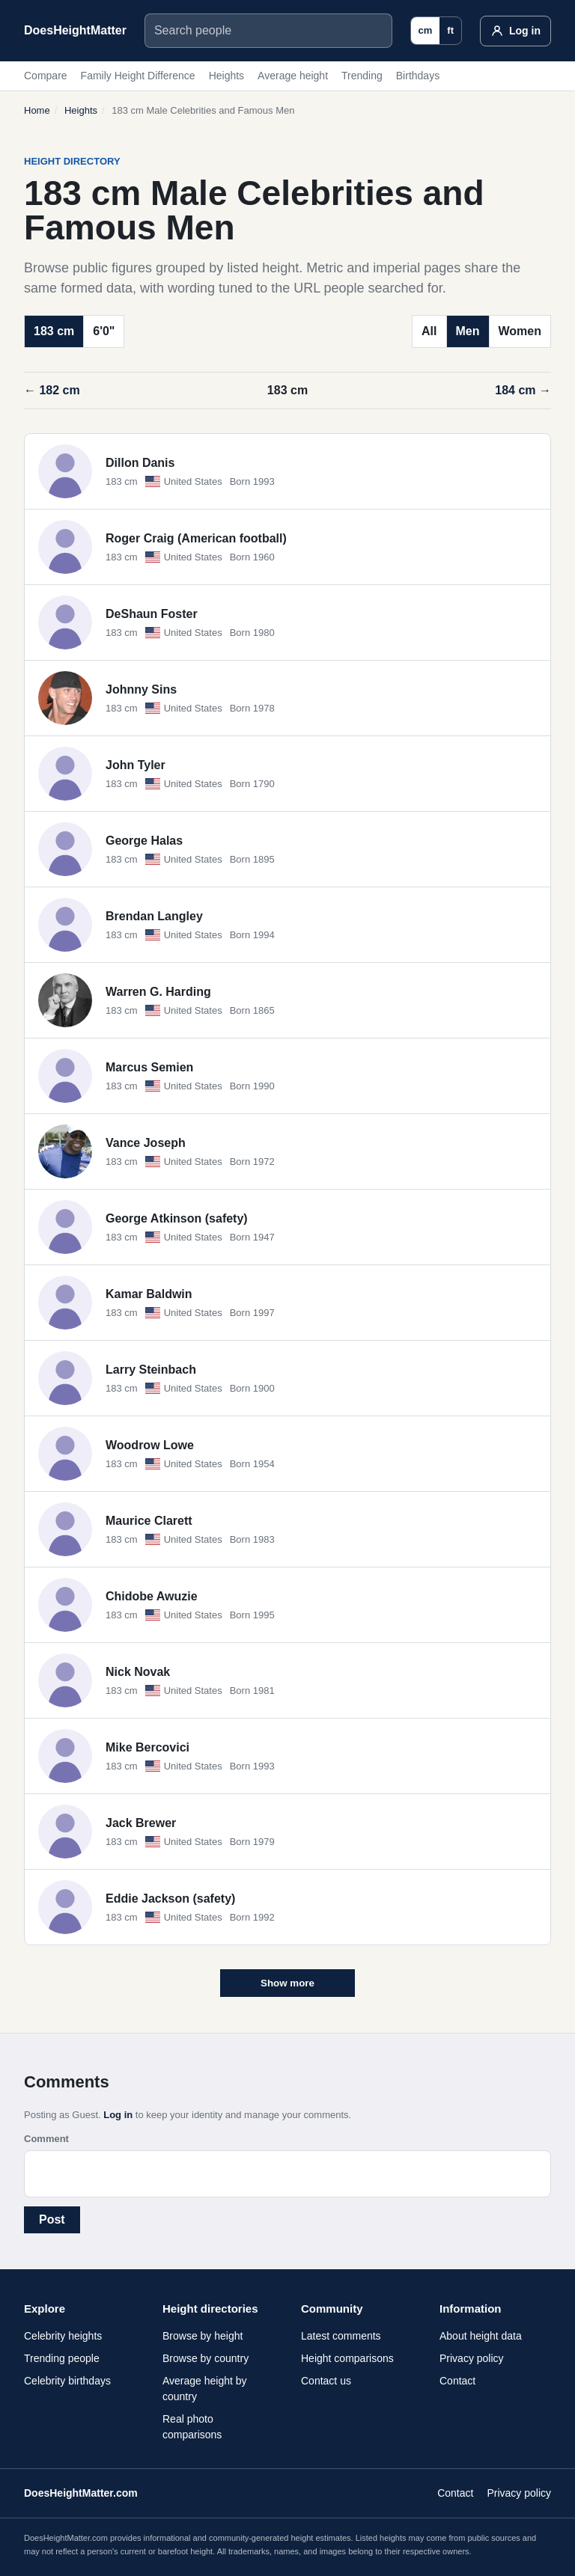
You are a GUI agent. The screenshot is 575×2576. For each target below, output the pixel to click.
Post (52, 2219)
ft (450, 30)
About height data (480, 2336)
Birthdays (417, 76)
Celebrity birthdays (67, 2381)
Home (37, 110)
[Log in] (515, 31)
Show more (287, 1983)
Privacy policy (471, 2358)
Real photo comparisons (192, 2427)
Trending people (62, 2358)
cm (426, 30)
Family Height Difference (138, 76)
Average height (293, 76)
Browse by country (205, 2358)
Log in (118, 2114)
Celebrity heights (63, 2336)
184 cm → (523, 390)
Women (520, 331)
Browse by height (202, 2336)
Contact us (326, 2381)
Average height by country (204, 2388)
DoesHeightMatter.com (81, 2493)
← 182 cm (52, 390)
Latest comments (341, 2336)
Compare (45, 76)
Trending (362, 76)
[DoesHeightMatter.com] (75, 31)
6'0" (104, 331)
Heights (226, 76)
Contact (457, 2381)
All (429, 331)
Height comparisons (347, 2358)
